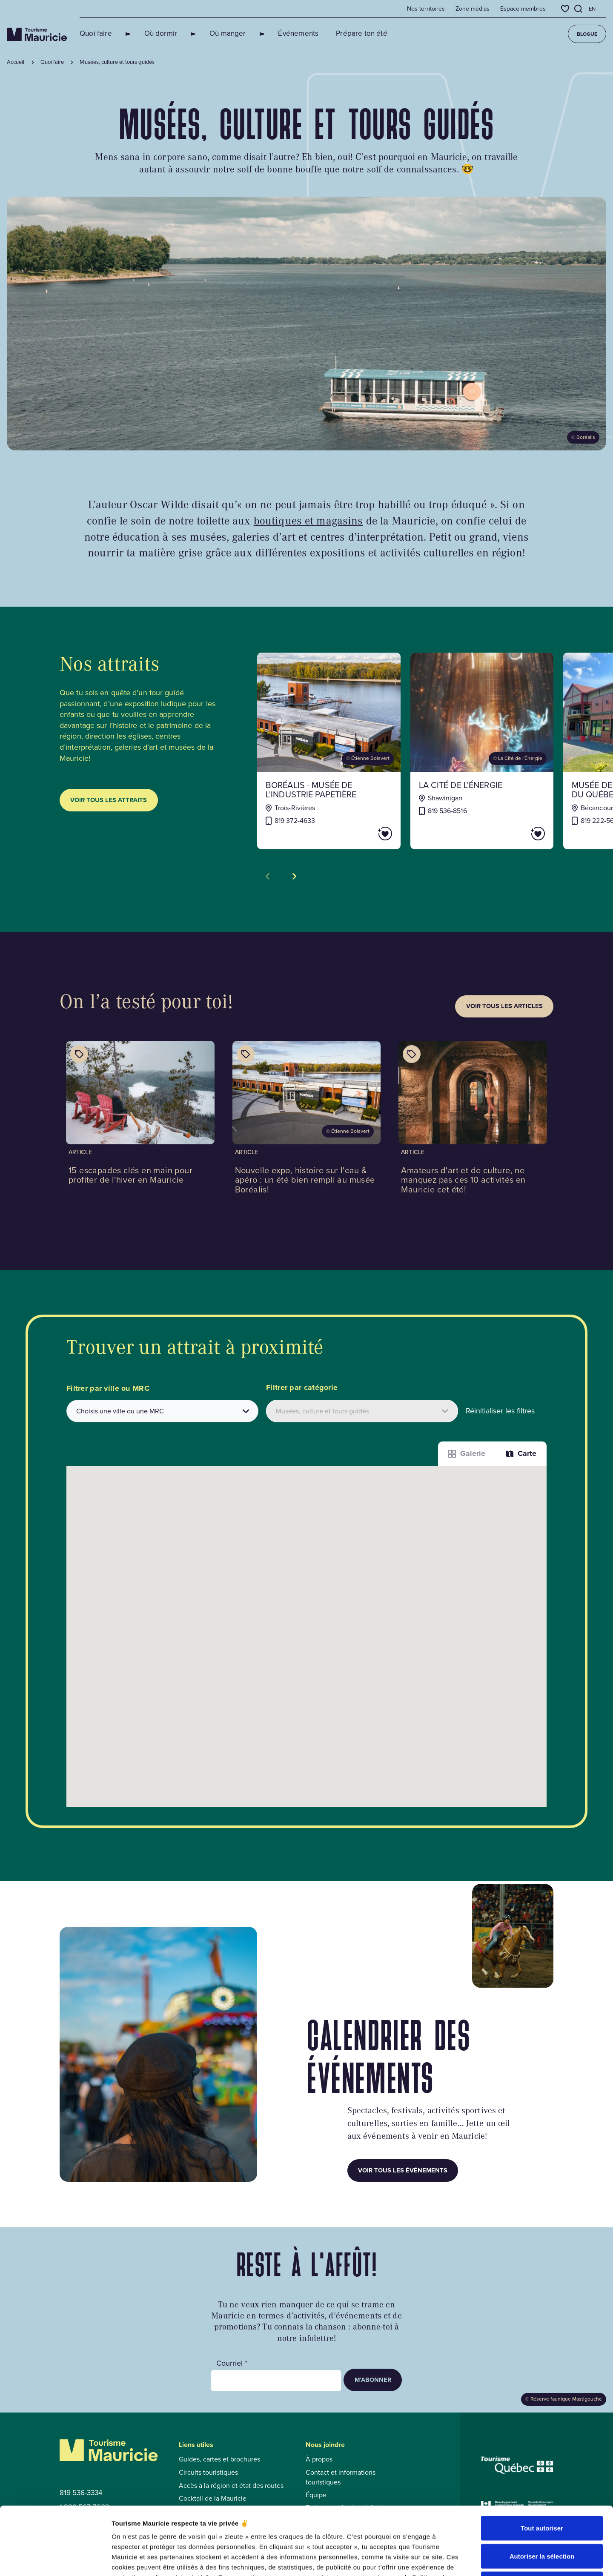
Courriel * (231, 2363)
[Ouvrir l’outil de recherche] (578, 8)
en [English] (592, 9)
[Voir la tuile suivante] (294, 876)
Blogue (587, 34)
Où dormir (150, 33)
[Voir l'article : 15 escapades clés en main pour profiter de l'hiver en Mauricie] (140, 1116)
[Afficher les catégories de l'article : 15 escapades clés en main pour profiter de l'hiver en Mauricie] (79, 1054)
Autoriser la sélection (542, 2492)
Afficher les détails (469, 2559)
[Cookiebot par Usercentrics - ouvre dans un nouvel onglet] (55, 2559)
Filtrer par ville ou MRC (107, 1388)
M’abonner (373, 2379)
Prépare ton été (331, 33)
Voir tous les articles (504, 1006)
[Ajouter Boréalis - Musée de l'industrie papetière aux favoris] (360, 833)
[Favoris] (565, 9)
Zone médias (472, 9)
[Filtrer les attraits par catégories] (362, 1411)
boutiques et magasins (308, 520)
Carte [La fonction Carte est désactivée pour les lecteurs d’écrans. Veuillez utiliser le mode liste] (521, 1453)
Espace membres (523, 9)
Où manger (207, 33)
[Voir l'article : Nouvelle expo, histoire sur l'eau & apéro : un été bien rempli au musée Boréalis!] (306, 1120)
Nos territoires (426, 9)
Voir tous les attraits (108, 800)
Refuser (542, 2520)
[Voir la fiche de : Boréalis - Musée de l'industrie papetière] (329, 751)
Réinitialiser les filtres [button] (500, 1410)
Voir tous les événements (402, 2170)
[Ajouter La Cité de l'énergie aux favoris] (514, 833)
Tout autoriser (542, 2464)
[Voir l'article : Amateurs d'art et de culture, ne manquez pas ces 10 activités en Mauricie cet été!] (472, 1120)
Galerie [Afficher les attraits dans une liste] (466, 1453)
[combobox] (162, 1411)
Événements (268, 33)
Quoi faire (96, 33)
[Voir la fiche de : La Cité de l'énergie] (482, 751)
